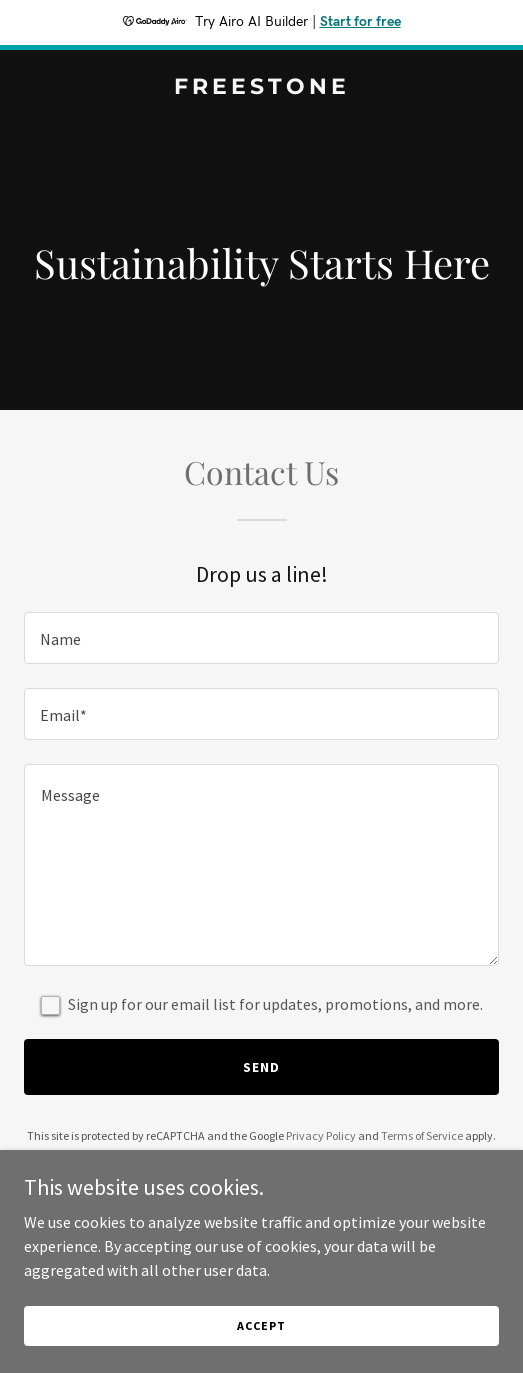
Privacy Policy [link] (321, 1135)
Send (261, 1067)
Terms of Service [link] (422, 1135)
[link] (261, 88)
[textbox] (261, 638)
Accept (261, 1352)
